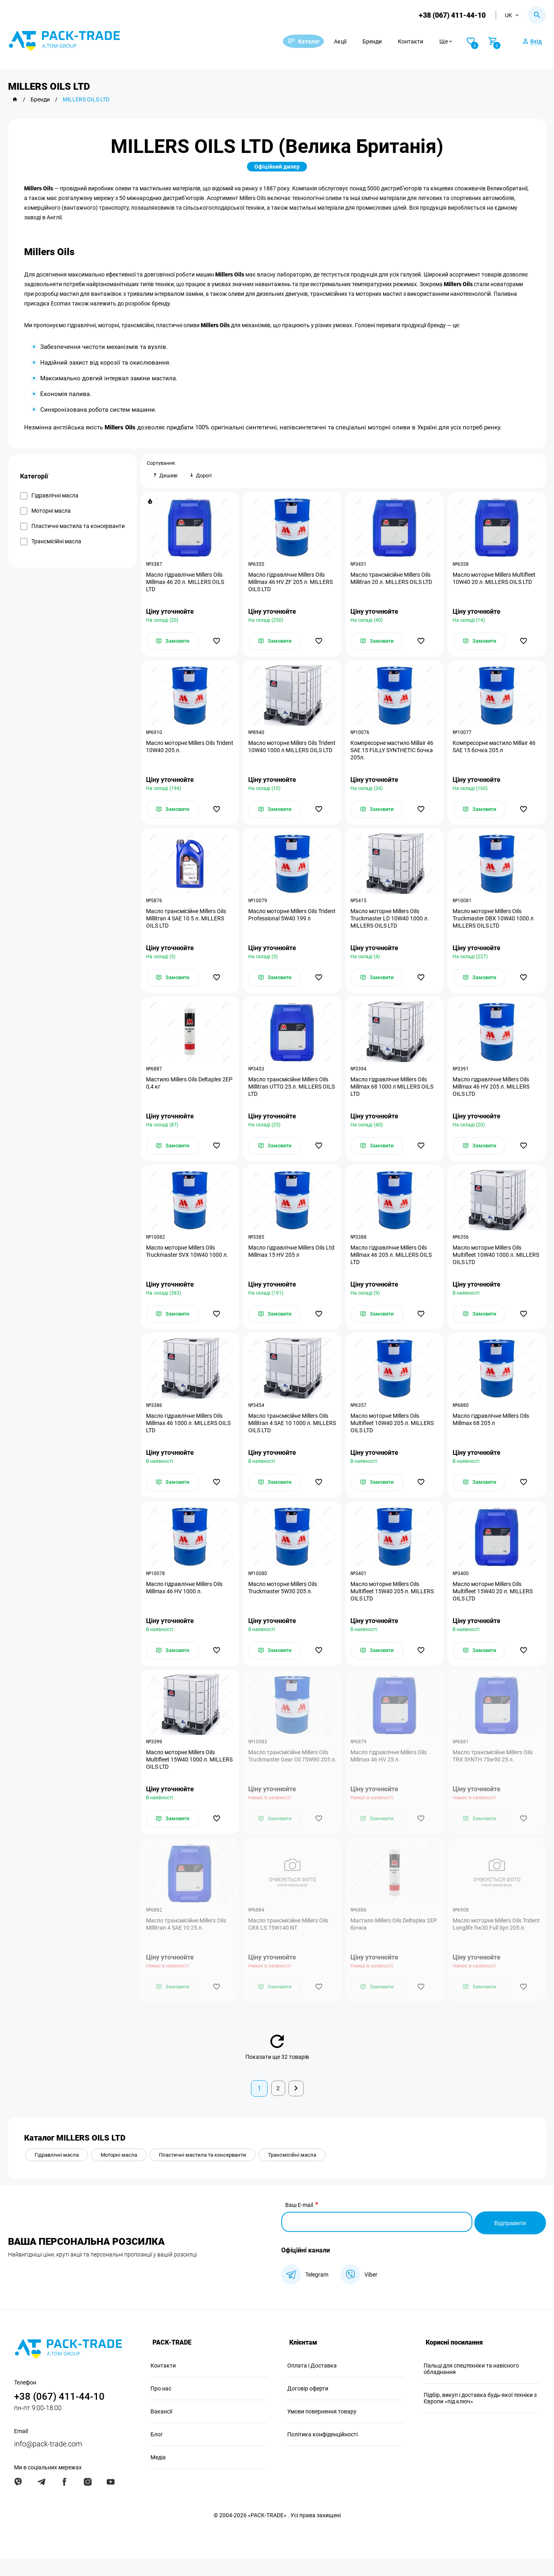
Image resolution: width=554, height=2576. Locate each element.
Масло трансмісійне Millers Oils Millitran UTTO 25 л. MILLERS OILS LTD (289, 1093)
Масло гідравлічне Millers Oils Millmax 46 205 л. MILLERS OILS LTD (392, 1264)
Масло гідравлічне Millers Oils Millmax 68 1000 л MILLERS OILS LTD (393, 1093)
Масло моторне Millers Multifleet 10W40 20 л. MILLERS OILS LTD (495, 579)
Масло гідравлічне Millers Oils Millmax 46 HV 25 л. (390, 1771)
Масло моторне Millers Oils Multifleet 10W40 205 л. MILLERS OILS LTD (393, 1434)
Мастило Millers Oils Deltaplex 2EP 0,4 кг (184, 1090)
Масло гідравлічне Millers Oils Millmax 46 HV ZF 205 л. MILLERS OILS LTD (291, 583)
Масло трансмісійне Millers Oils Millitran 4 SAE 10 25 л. (187, 1941)
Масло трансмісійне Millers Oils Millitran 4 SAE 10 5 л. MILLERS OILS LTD (187, 923)
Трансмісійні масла (311, 2173)
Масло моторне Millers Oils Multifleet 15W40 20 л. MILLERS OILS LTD (494, 1604)
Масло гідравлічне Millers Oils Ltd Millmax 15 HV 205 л (292, 1260)
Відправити (509, 2240)
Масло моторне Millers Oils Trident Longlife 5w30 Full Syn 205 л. (496, 1945)
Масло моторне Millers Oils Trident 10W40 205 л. (181, 750)
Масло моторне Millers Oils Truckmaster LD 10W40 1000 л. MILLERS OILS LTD (391, 923)
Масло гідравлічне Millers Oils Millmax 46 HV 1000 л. (185, 1601)
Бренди (382, 41)
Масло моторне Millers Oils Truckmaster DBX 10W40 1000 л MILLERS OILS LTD (494, 923)
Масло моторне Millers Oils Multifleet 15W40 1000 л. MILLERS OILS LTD (181, 1774)
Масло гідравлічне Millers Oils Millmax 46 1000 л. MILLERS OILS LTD (189, 1434)
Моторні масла (126, 2173)
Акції (350, 41)
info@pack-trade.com (48, 2461)
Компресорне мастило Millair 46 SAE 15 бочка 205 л (495, 750)
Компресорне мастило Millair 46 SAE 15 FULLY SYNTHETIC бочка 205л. (393, 753)
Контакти (420, 41)
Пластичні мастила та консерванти (216, 2173)
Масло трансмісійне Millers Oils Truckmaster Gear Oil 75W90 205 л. (290, 1774)
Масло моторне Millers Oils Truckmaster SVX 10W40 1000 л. (188, 1260)
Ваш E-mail (299, 2224)
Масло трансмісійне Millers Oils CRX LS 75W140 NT (289, 1941)
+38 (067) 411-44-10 (451, 15)
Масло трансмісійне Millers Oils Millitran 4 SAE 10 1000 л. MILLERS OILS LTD (289, 1434)
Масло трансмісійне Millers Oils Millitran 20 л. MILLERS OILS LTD (392, 579)
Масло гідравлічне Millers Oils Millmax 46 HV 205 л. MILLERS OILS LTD (492, 1093)
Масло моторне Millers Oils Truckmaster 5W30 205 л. (283, 1601)
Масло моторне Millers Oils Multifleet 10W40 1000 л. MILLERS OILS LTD (488, 1264)
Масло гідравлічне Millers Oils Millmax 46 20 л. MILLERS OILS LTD (186, 583)
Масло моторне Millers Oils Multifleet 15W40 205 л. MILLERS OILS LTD (393, 1604)
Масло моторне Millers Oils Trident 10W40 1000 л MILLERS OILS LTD (288, 753)
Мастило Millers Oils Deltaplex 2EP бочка (389, 1941)
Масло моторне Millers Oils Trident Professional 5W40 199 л (289, 920)
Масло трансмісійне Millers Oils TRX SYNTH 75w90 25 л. (494, 1771)
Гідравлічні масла (58, 2173)
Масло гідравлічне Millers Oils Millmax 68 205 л (492, 1431)
